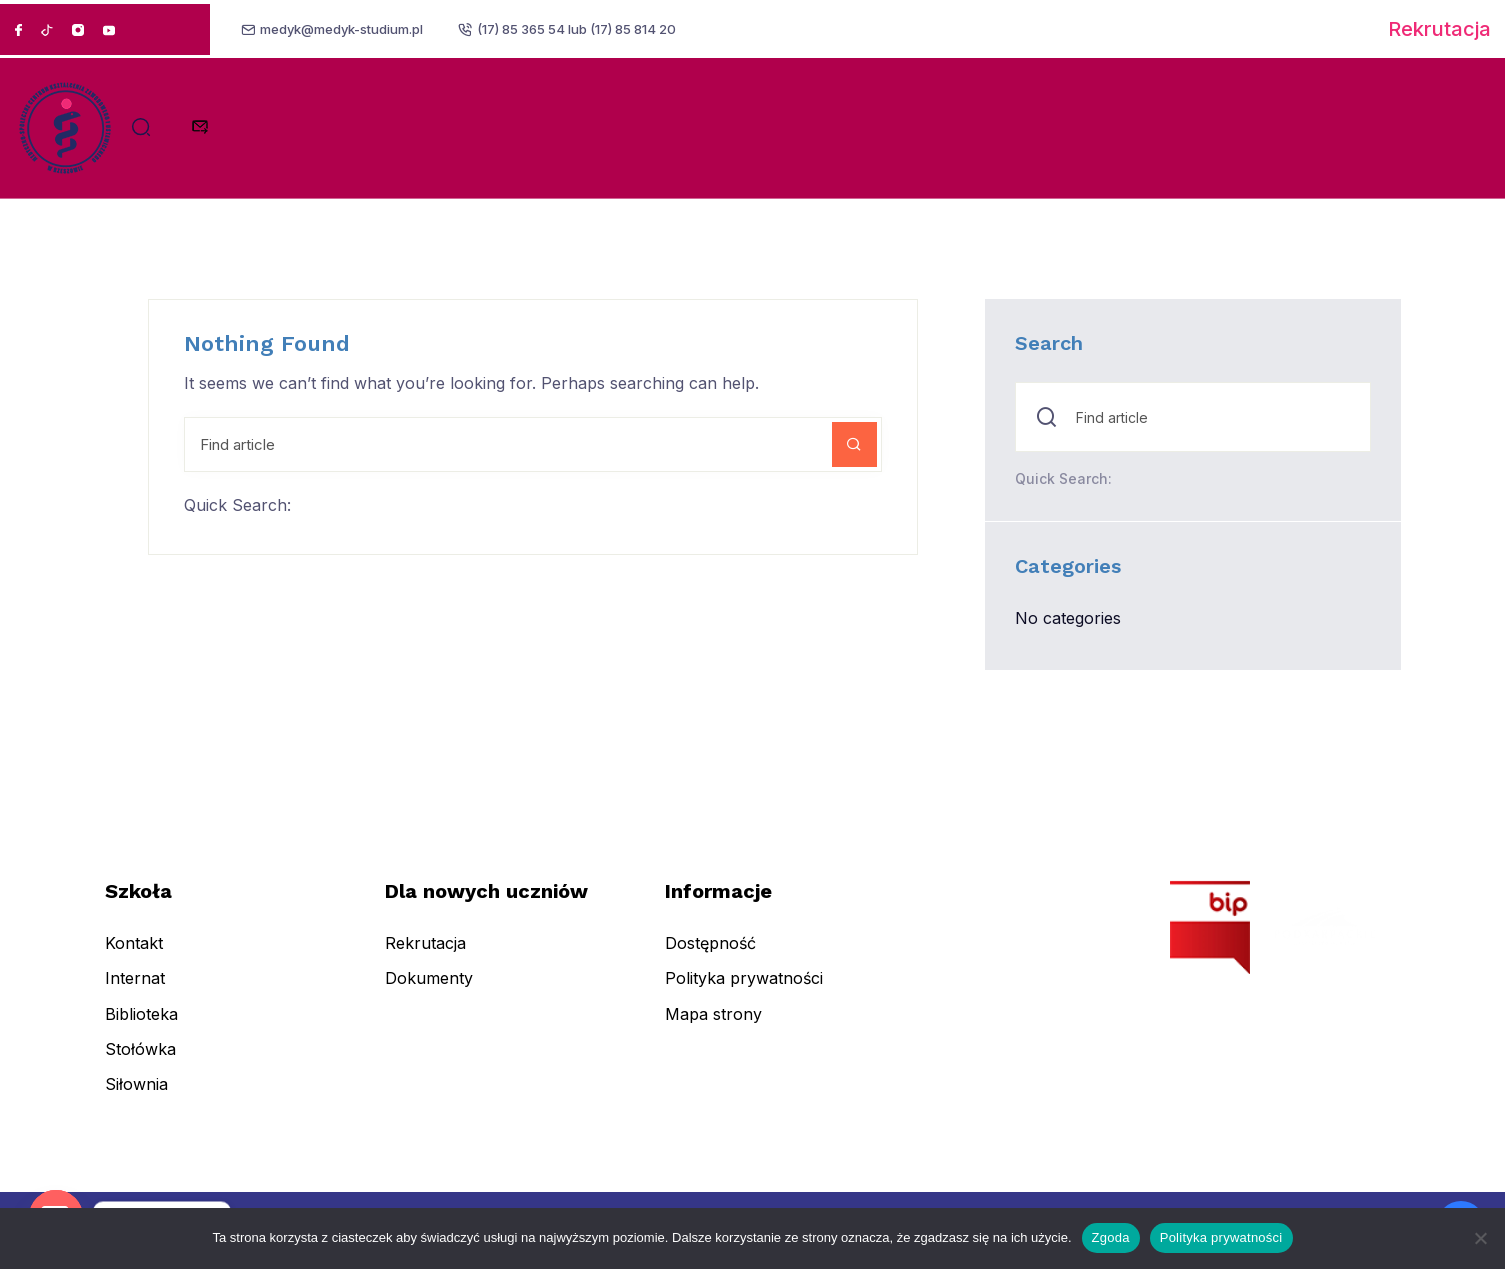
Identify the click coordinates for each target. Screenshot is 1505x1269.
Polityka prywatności (1221, 1237)
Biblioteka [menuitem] (141, 1027)
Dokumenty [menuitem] (429, 992)
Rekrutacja (1439, 29)
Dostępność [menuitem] (710, 957)
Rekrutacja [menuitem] (425, 957)
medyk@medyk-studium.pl (344, 29)
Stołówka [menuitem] (140, 1062)
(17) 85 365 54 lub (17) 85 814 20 (580, 29)
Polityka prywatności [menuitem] (744, 992)
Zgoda (1111, 1237)
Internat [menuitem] (135, 992)
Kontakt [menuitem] (134, 957)
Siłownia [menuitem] (136, 1098)
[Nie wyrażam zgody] (1480, 1238)
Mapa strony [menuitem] (713, 1027)
